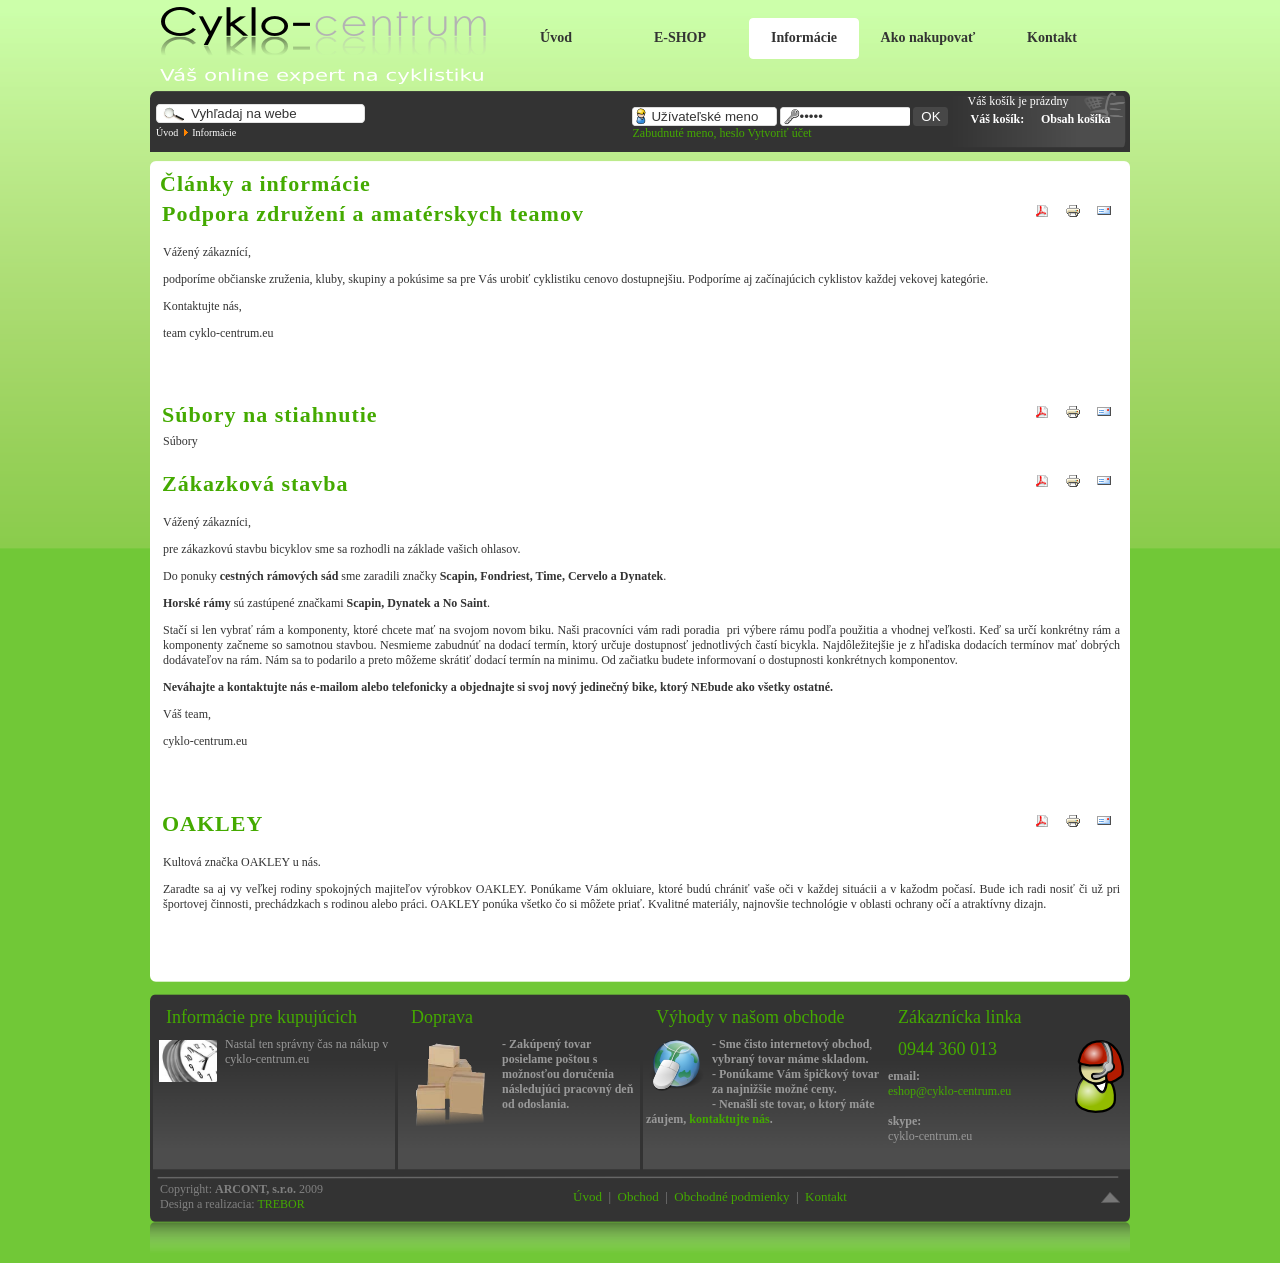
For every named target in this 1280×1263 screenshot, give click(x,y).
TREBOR (280, 1204)
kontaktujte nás (729, 1119)
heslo (731, 133)
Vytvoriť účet (780, 133)
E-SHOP (680, 37)
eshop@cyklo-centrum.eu (949, 1091)
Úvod (556, 37)
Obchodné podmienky (731, 1196)
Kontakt (1052, 37)
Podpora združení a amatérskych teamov (373, 213)
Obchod (638, 1196)
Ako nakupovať (928, 37)
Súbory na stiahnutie (270, 414)
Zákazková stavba (255, 483)
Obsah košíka (1076, 119)
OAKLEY (212, 823)
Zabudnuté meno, (675, 133)
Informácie (804, 37)
